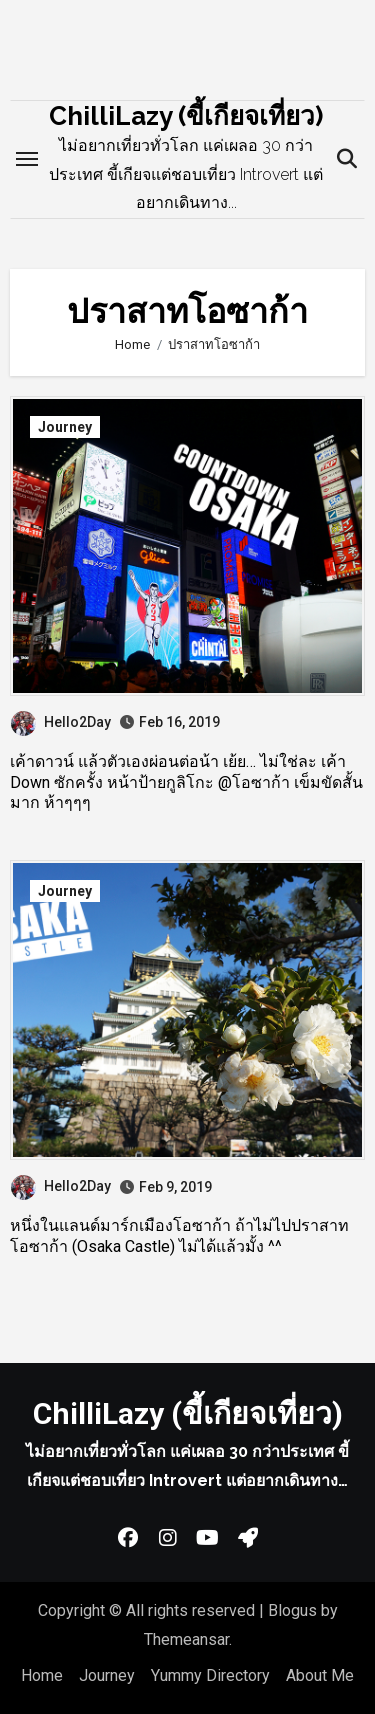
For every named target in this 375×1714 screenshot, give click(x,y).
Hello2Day (61, 722)
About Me (320, 1675)
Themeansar (186, 1639)
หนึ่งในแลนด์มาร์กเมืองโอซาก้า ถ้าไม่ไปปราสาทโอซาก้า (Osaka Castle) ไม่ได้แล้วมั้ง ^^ (179, 1236)
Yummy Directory (210, 1675)
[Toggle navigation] (27, 159)
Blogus (292, 1610)
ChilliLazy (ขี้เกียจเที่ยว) (186, 116)
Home (42, 1675)
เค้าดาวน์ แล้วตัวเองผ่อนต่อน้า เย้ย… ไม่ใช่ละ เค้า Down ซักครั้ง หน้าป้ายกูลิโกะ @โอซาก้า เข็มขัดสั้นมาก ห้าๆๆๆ (186, 782)
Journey (65, 427)
